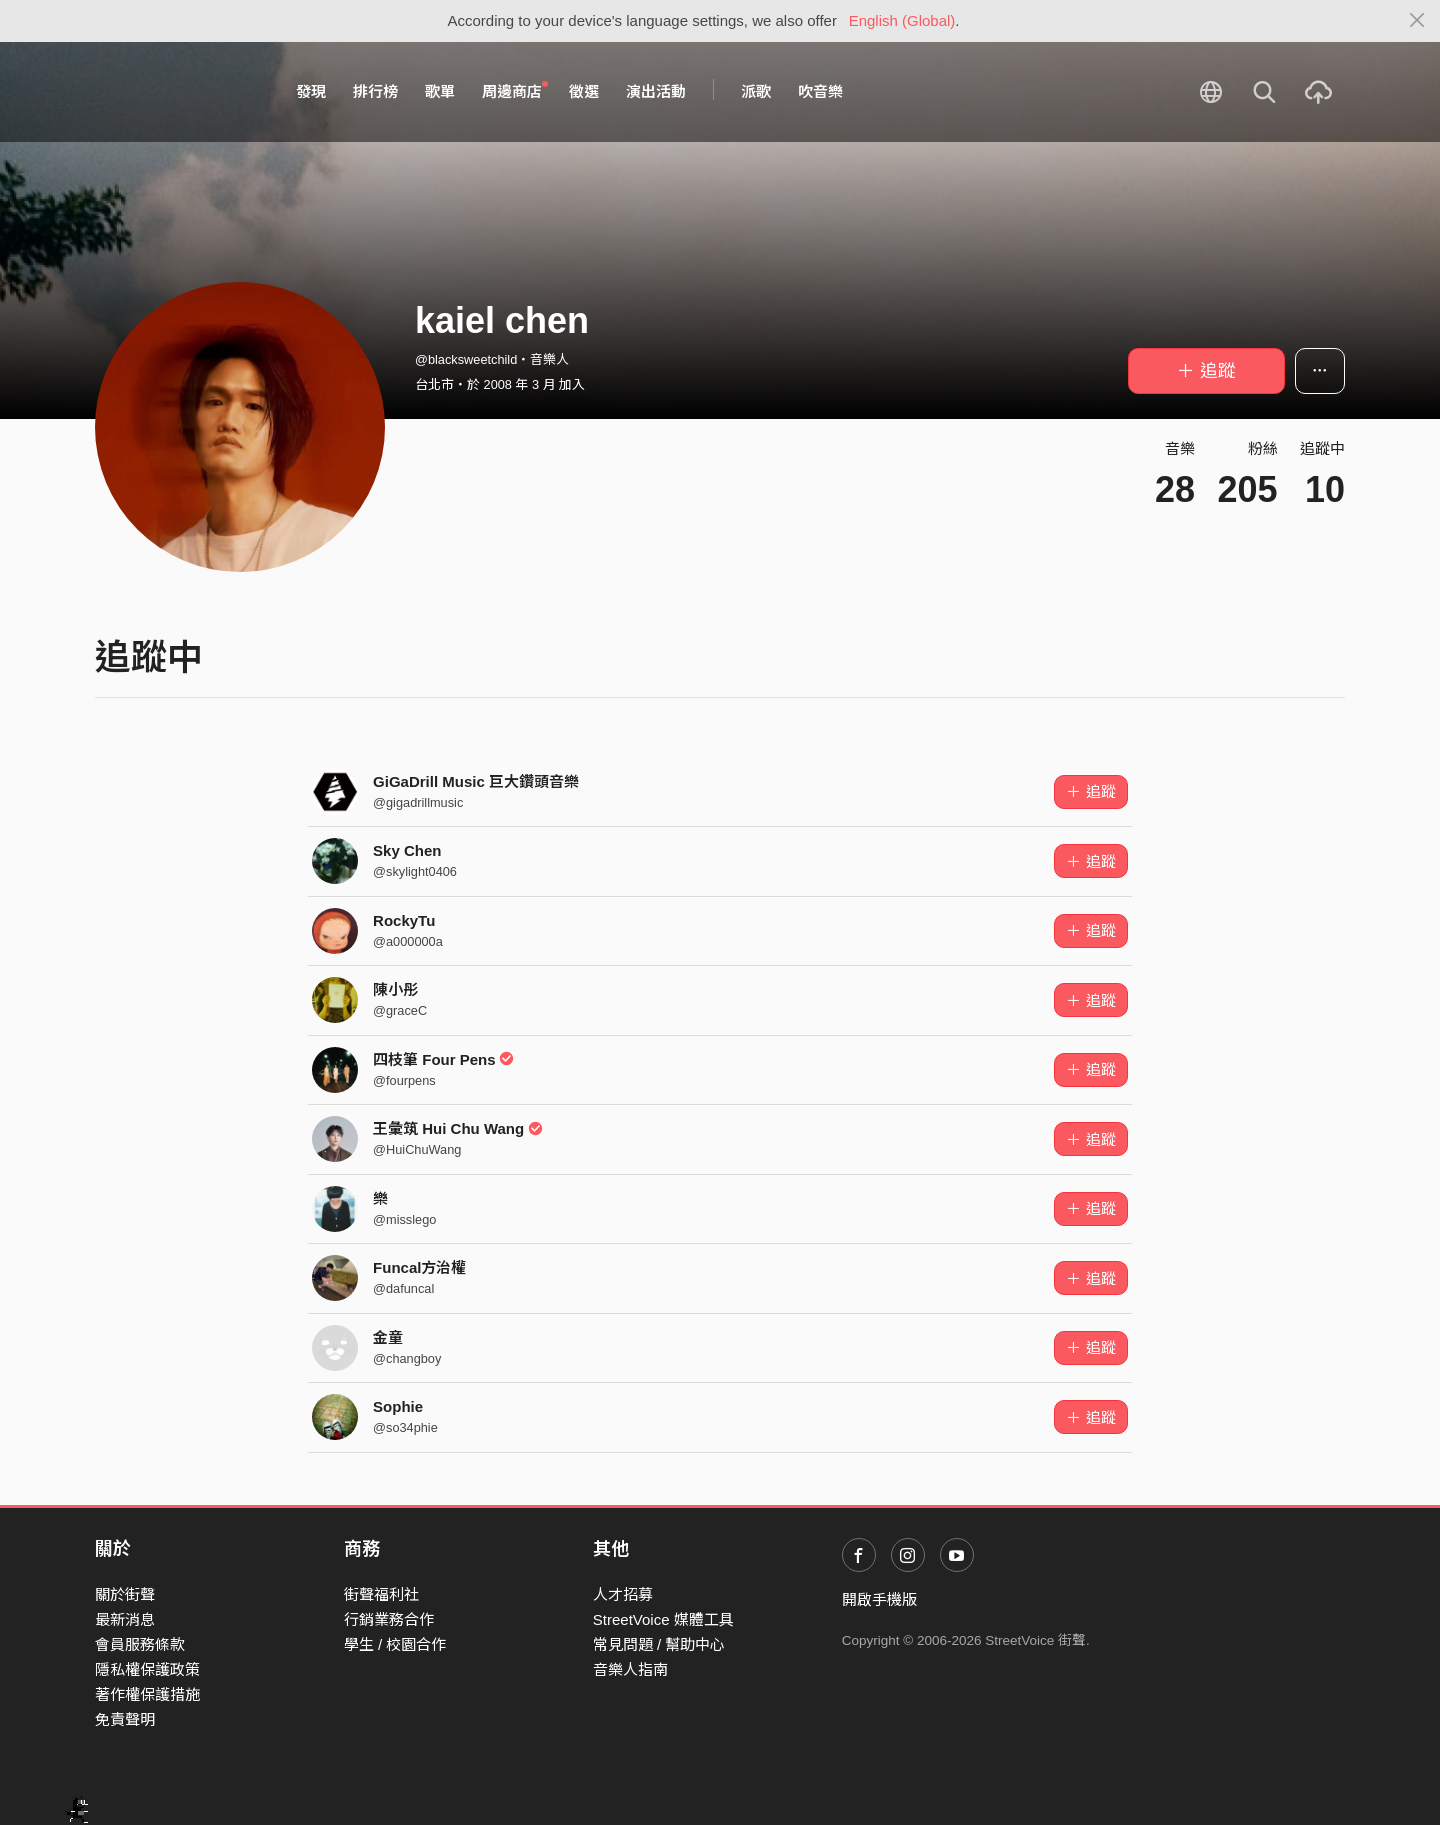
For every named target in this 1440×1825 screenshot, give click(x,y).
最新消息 (125, 1619)
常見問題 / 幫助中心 (659, 1644)
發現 (311, 91)
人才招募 (623, 1594)
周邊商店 (515, 91)
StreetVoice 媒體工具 (663, 1619)
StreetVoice (177, 92)
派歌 (756, 91)
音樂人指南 (630, 1669)
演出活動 (656, 91)
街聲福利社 (381, 1594)
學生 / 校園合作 (395, 1644)
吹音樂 (820, 91)
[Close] (1417, 21)
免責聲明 (125, 1719)
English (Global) (902, 20)
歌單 (440, 91)
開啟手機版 (879, 1599)
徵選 (584, 91)
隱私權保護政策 (147, 1669)
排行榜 (375, 91)
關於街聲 (125, 1594)
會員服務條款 (140, 1644)
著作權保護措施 (147, 1694)
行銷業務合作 (389, 1619)
